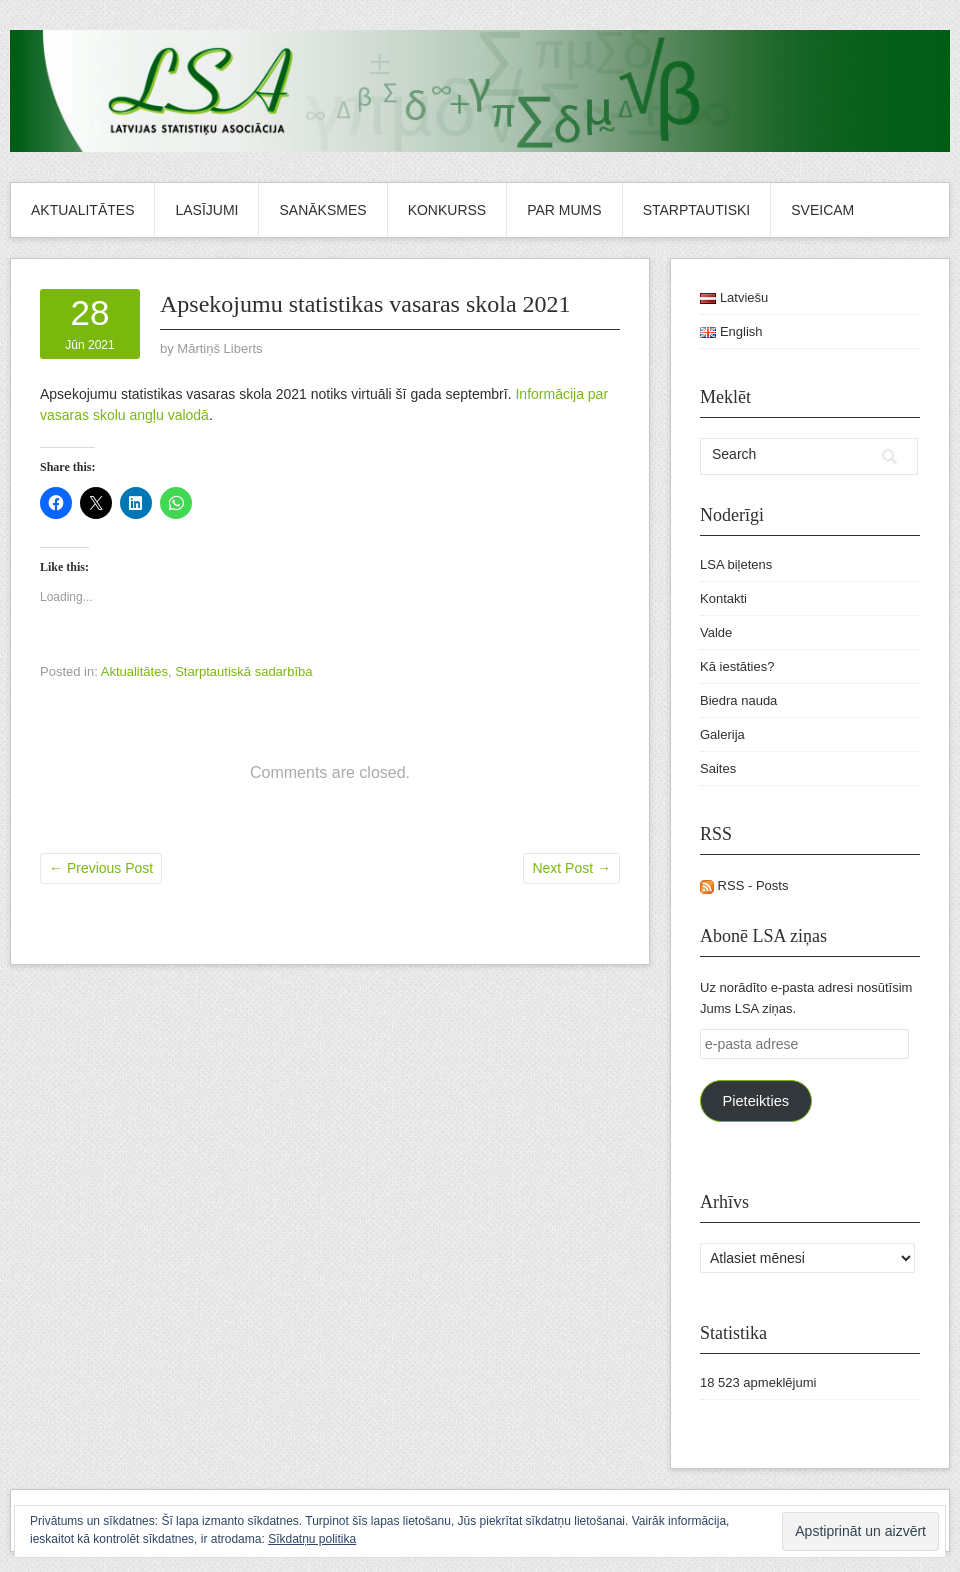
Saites (718, 768)
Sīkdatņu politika (312, 1539)
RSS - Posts (744, 885)
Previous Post (101, 868)
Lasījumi (206, 210)
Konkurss (447, 210)
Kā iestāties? (737, 666)
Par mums (564, 210)
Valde (716, 632)
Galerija (722, 734)
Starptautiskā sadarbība (243, 671)
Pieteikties (755, 1101)
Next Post (571, 868)
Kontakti (723, 598)
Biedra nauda (738, 700)
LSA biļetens (736, 564)
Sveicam (822, 210)
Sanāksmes (322, 210)
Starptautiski (697, 210)
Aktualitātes (82, 210)
